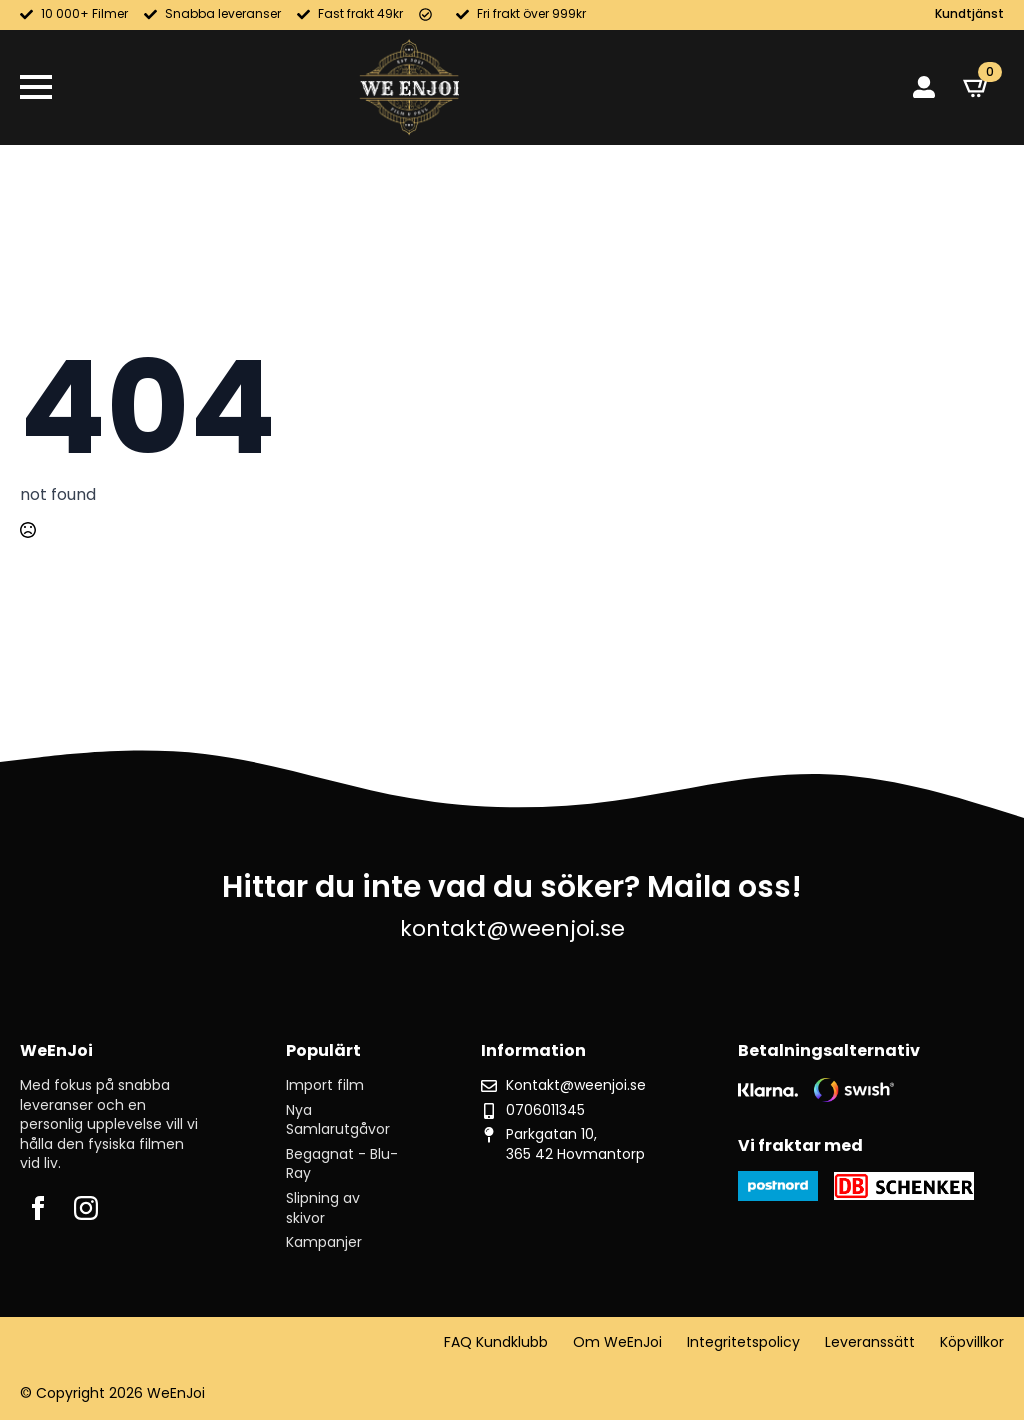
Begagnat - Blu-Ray (342, 1164)
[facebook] (38, 1208)
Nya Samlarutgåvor (338, 1120)
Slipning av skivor (323, 1208)
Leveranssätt (870, 1342)
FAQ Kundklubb (496, 1342)
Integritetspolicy (743, 1342)
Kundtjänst (969, 14)
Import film (325, 1085)
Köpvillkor (972, 1342)
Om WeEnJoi (617, 1342)
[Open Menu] (36, 87)
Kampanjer (324, 1242)
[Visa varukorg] (977, 87)
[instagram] (86, 1208)
